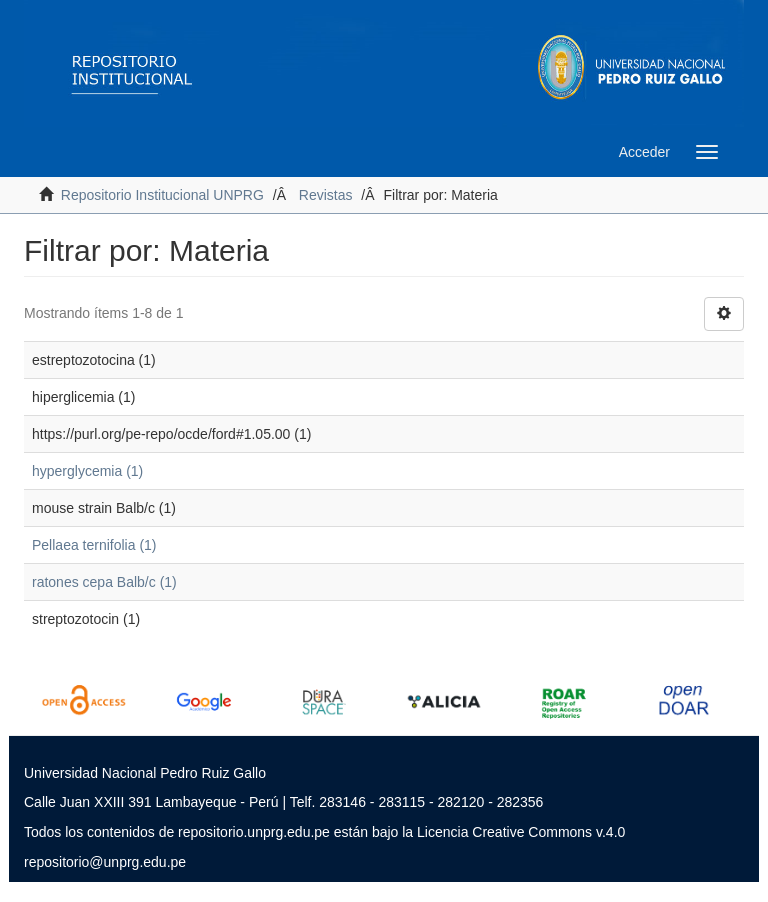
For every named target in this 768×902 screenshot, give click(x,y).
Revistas (326, 195)
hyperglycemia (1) (87, 471)
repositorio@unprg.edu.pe (105, 862)
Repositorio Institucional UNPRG (162, 195)
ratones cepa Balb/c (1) (104, 582)
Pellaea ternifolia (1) (94, 545)
